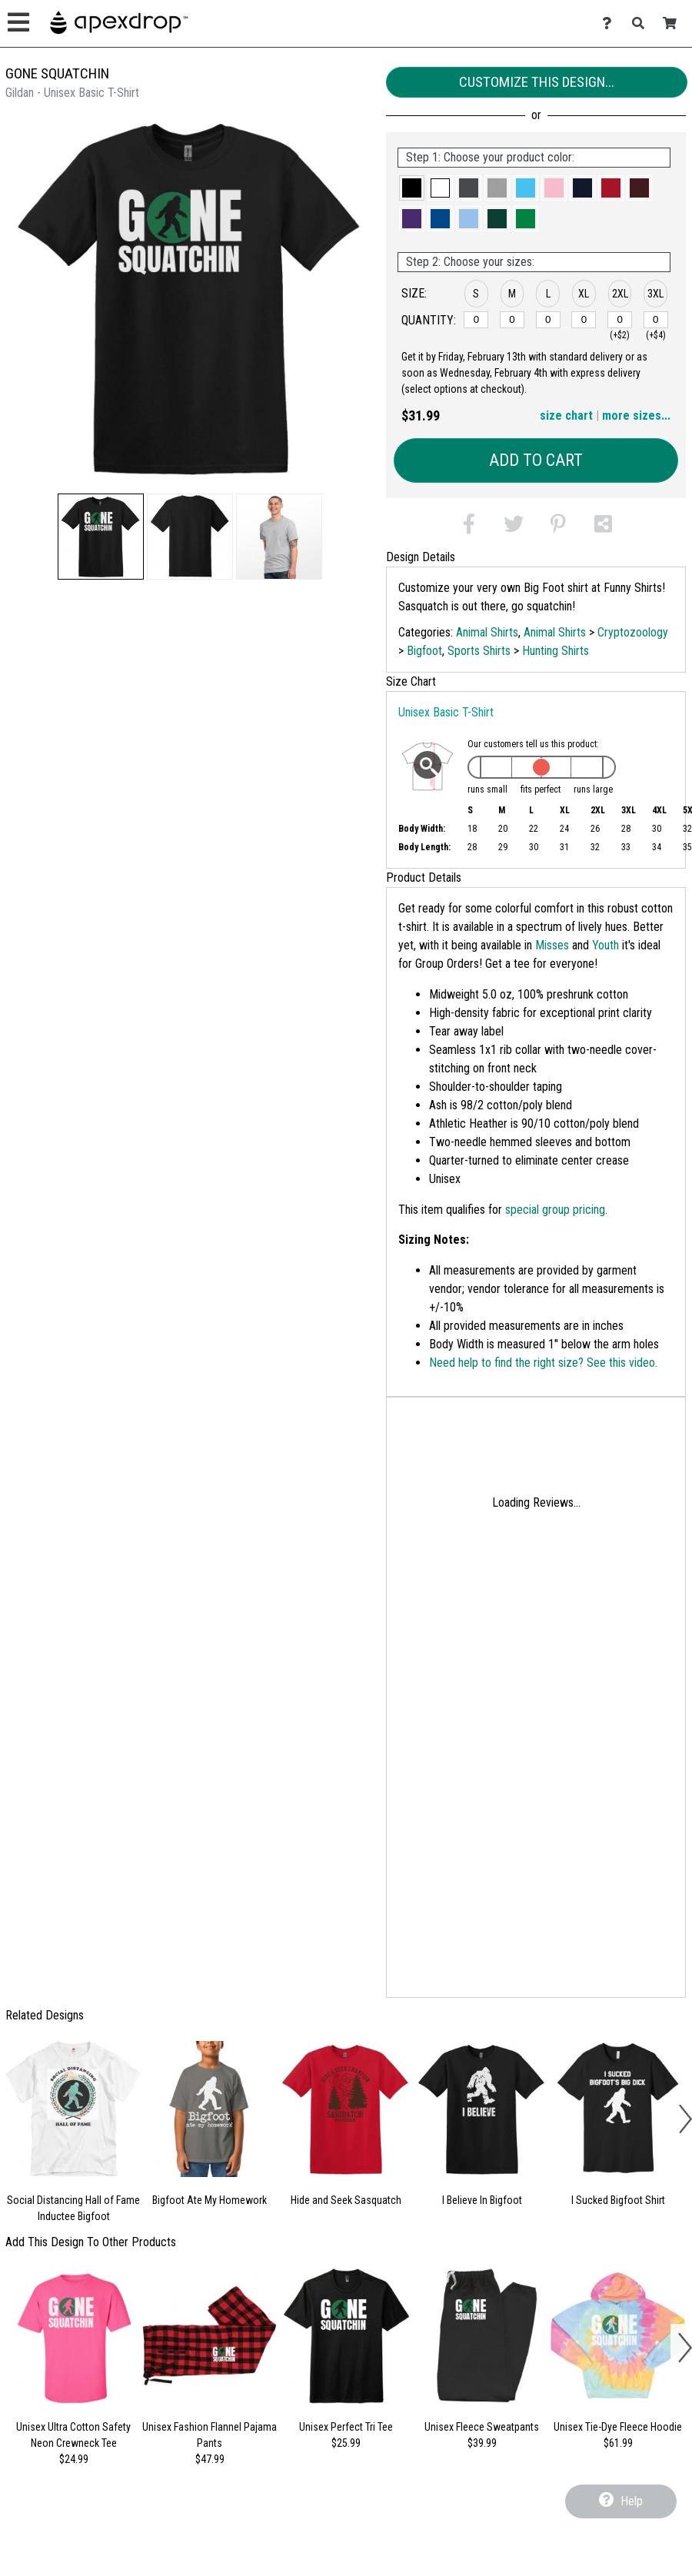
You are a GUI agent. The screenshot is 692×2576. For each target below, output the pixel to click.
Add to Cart (536, 460)
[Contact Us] (611, 23)
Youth (605, 945)
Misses (552, 945)
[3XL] (656, 319)
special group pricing (555, 1209)
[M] (512, 319)
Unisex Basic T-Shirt (446, 712)
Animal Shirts (487, 632)
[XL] (583, 319)
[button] (100, 536)
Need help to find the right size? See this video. (543, 1362)
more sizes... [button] (636, 415)
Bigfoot (424, 650)
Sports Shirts (479, 650)
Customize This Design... (536, 82)
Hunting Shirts (555, 650)
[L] (548, 319)
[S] (476, 319)
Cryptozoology (632, 632)
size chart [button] (566, 415)
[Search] (642, 23)
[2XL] (619, 319)
